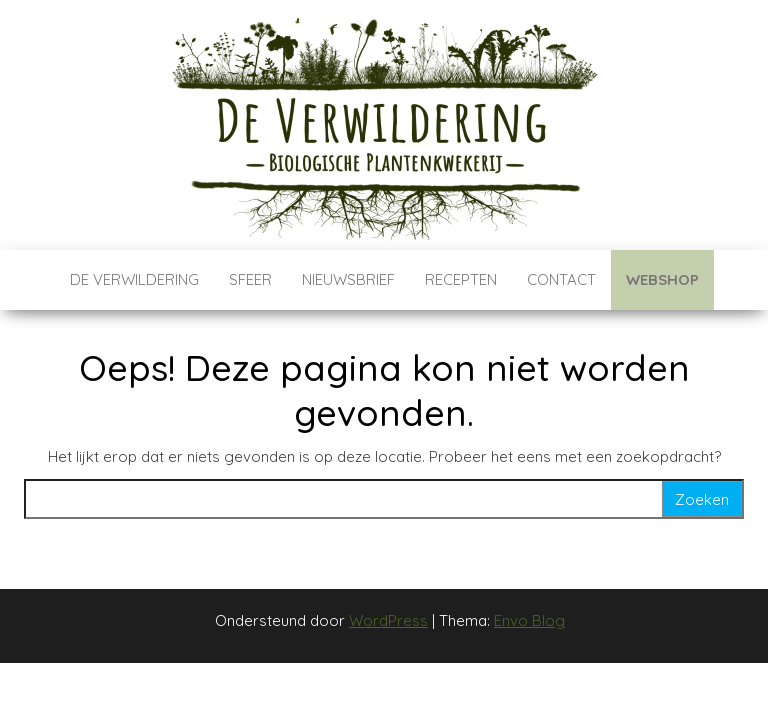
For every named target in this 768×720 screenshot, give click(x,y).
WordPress (388, 620)
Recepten (461, 279)
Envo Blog (529, 620)
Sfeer (250, 279)
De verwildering (134, 279)
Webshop (662, 279)
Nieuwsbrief (348, 279)
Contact (561, 279)
